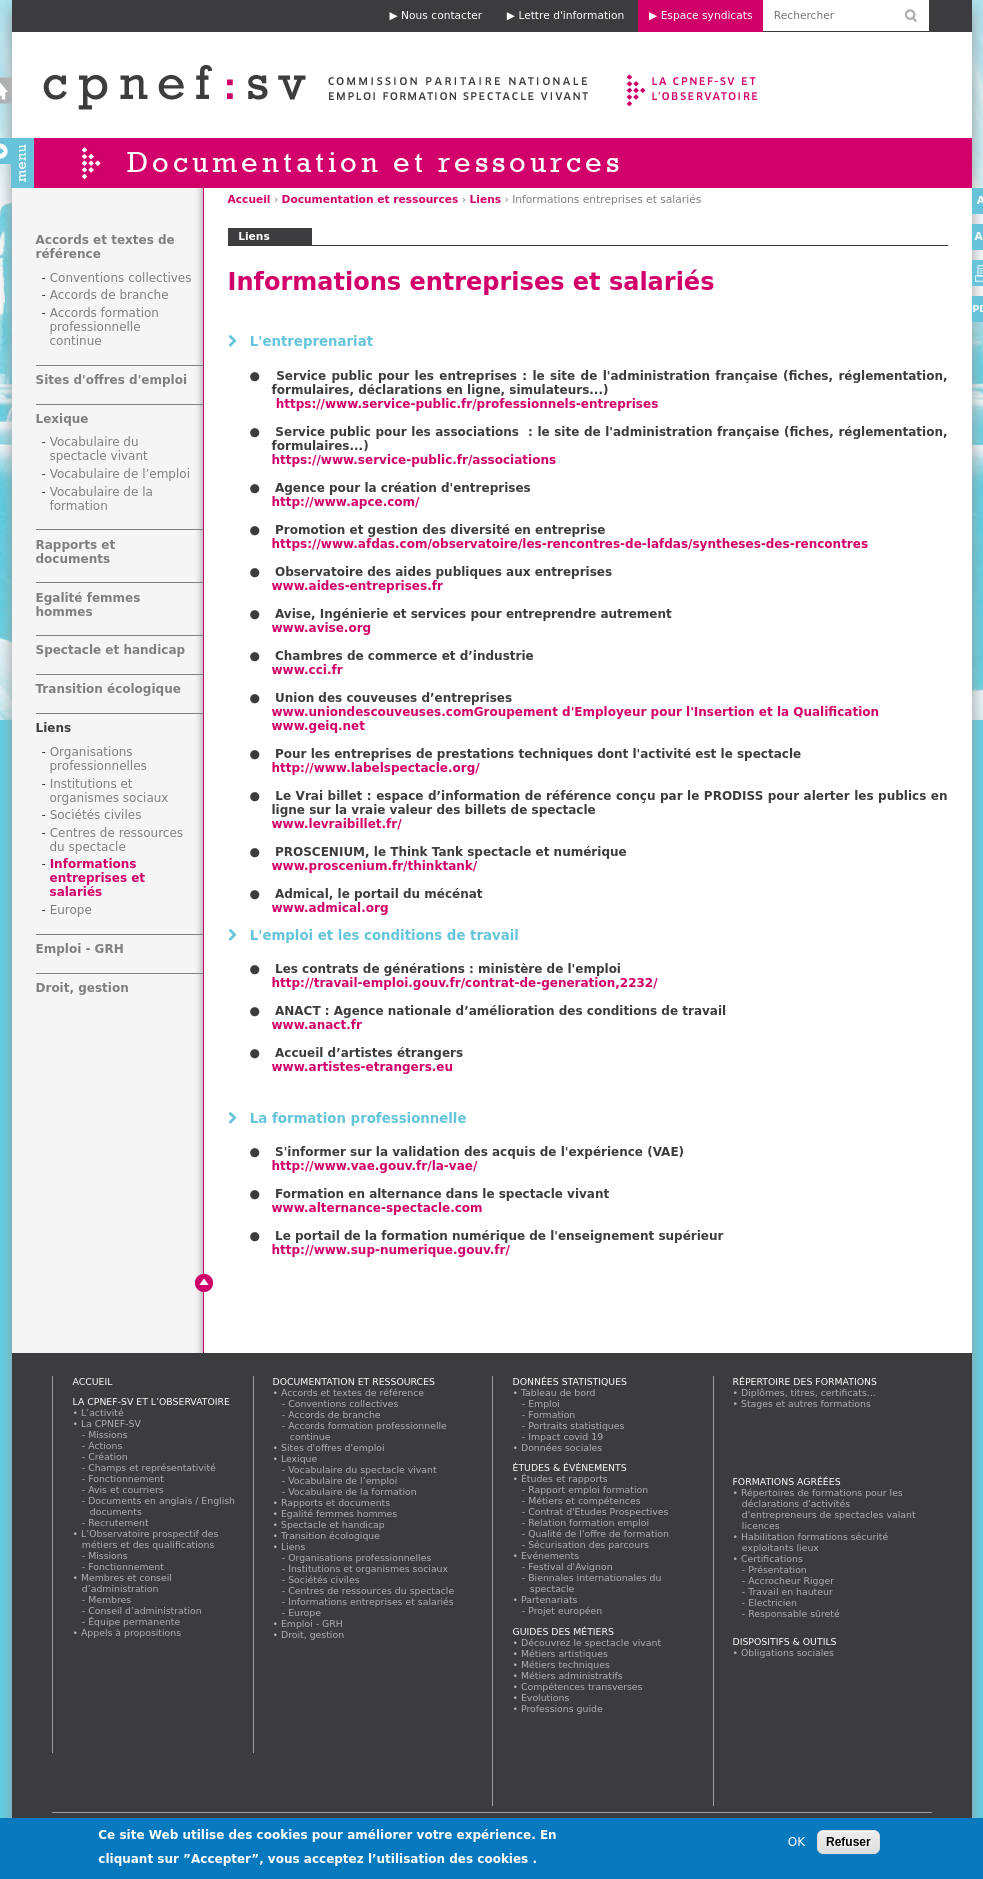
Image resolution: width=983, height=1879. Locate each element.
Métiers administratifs (572, 1675)
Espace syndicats (707, 15)
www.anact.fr (317, 1025)
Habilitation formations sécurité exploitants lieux (815, 1542)
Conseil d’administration (146, 1610)
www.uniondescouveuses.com (576, 712)
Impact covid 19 (566, 1436)
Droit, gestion (82, 988)
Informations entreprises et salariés (98, 878)
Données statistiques (570, 1381)
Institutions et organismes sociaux (109, 791)
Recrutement (119, 1522)
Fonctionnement (127, 1478)
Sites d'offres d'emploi (112, 380)
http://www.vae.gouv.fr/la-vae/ (375, 1166)
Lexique (62, 419)
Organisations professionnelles (98, 759)
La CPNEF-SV (111, 1423)
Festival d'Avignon (571, 1566)
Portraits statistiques (577, 1425)
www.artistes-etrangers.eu (363, 1067)
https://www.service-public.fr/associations (414, 460)
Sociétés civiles (96, 815)
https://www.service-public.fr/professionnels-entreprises (467, 404)
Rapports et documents (76, 552)
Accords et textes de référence (353, 1392)
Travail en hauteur (791, 1591)
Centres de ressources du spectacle (117, 840)
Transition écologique (108, 689)
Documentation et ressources (370, 199)
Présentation (778, 1569)
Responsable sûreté (795, 1613)
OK (796, 1847)
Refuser (848, 1847)
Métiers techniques (566, 1664)
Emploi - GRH (80, 949)
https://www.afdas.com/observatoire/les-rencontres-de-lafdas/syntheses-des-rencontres (570, 544)
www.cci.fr (307, 670)
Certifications (772, 1558)
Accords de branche (109, 295)
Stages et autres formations (806, 1403)
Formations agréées (787, 1481)
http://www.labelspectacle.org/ (376, 768)
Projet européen (566, 1610)
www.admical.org (330, 908)
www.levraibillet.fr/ (337, 824)
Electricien (773, 1602)
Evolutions (546, 1697)
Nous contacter (441, 15)
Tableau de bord (559, 1392)
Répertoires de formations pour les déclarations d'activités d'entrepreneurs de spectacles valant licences (829, 1509)
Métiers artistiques (565, 1653)
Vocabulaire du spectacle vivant (99, 449)
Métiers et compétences (585, 1500)
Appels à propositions (131, 1632)
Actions (106, 1445)
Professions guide (562, 1708)
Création (109, 1456)
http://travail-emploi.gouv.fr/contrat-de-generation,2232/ (465, 983)
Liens (485, 199)
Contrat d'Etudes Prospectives (599, 1511)
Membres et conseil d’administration (127, 1583)
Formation (552, 1414)
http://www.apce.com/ (346, 502)
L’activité (103, 1412)
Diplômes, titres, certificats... (809, 1392)
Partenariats (550, 1599)
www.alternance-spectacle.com (377, 1208)
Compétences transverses (582, 1686)
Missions (109, 1434)
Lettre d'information (571, 15)
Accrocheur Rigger (792, 1580)
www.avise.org (322, 628)
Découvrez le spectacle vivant (591, 1642)
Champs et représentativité (153, 1467)
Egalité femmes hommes (88, 605)
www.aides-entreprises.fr (357, 586)
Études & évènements (570, 1467)
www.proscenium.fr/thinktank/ (375, 866)
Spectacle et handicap (111, 650)
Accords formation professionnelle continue (104, 327)
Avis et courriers (127, 1489)
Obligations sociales (788, 1652)
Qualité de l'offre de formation (599, 1533)
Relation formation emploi (589, 1522)
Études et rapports (565, 1478)
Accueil (249, 199)
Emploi (545, 1403)
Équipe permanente (135, 1621)
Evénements (550, 1555)
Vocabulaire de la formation (101, 499)
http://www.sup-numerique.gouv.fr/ (391, 1250)
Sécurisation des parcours (589, 1544)
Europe (71, 910)
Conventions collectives (121, 278)
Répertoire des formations (805, 1381)
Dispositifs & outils (785, 1641)
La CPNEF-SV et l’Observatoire (694, 85)
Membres (110, 1599)
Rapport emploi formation (589, 1489)
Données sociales (562, 1447)
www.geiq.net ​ (318, 726)
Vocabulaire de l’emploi (120, 474)
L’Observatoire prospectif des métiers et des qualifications (150, 1539)
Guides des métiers (563, 1631)
